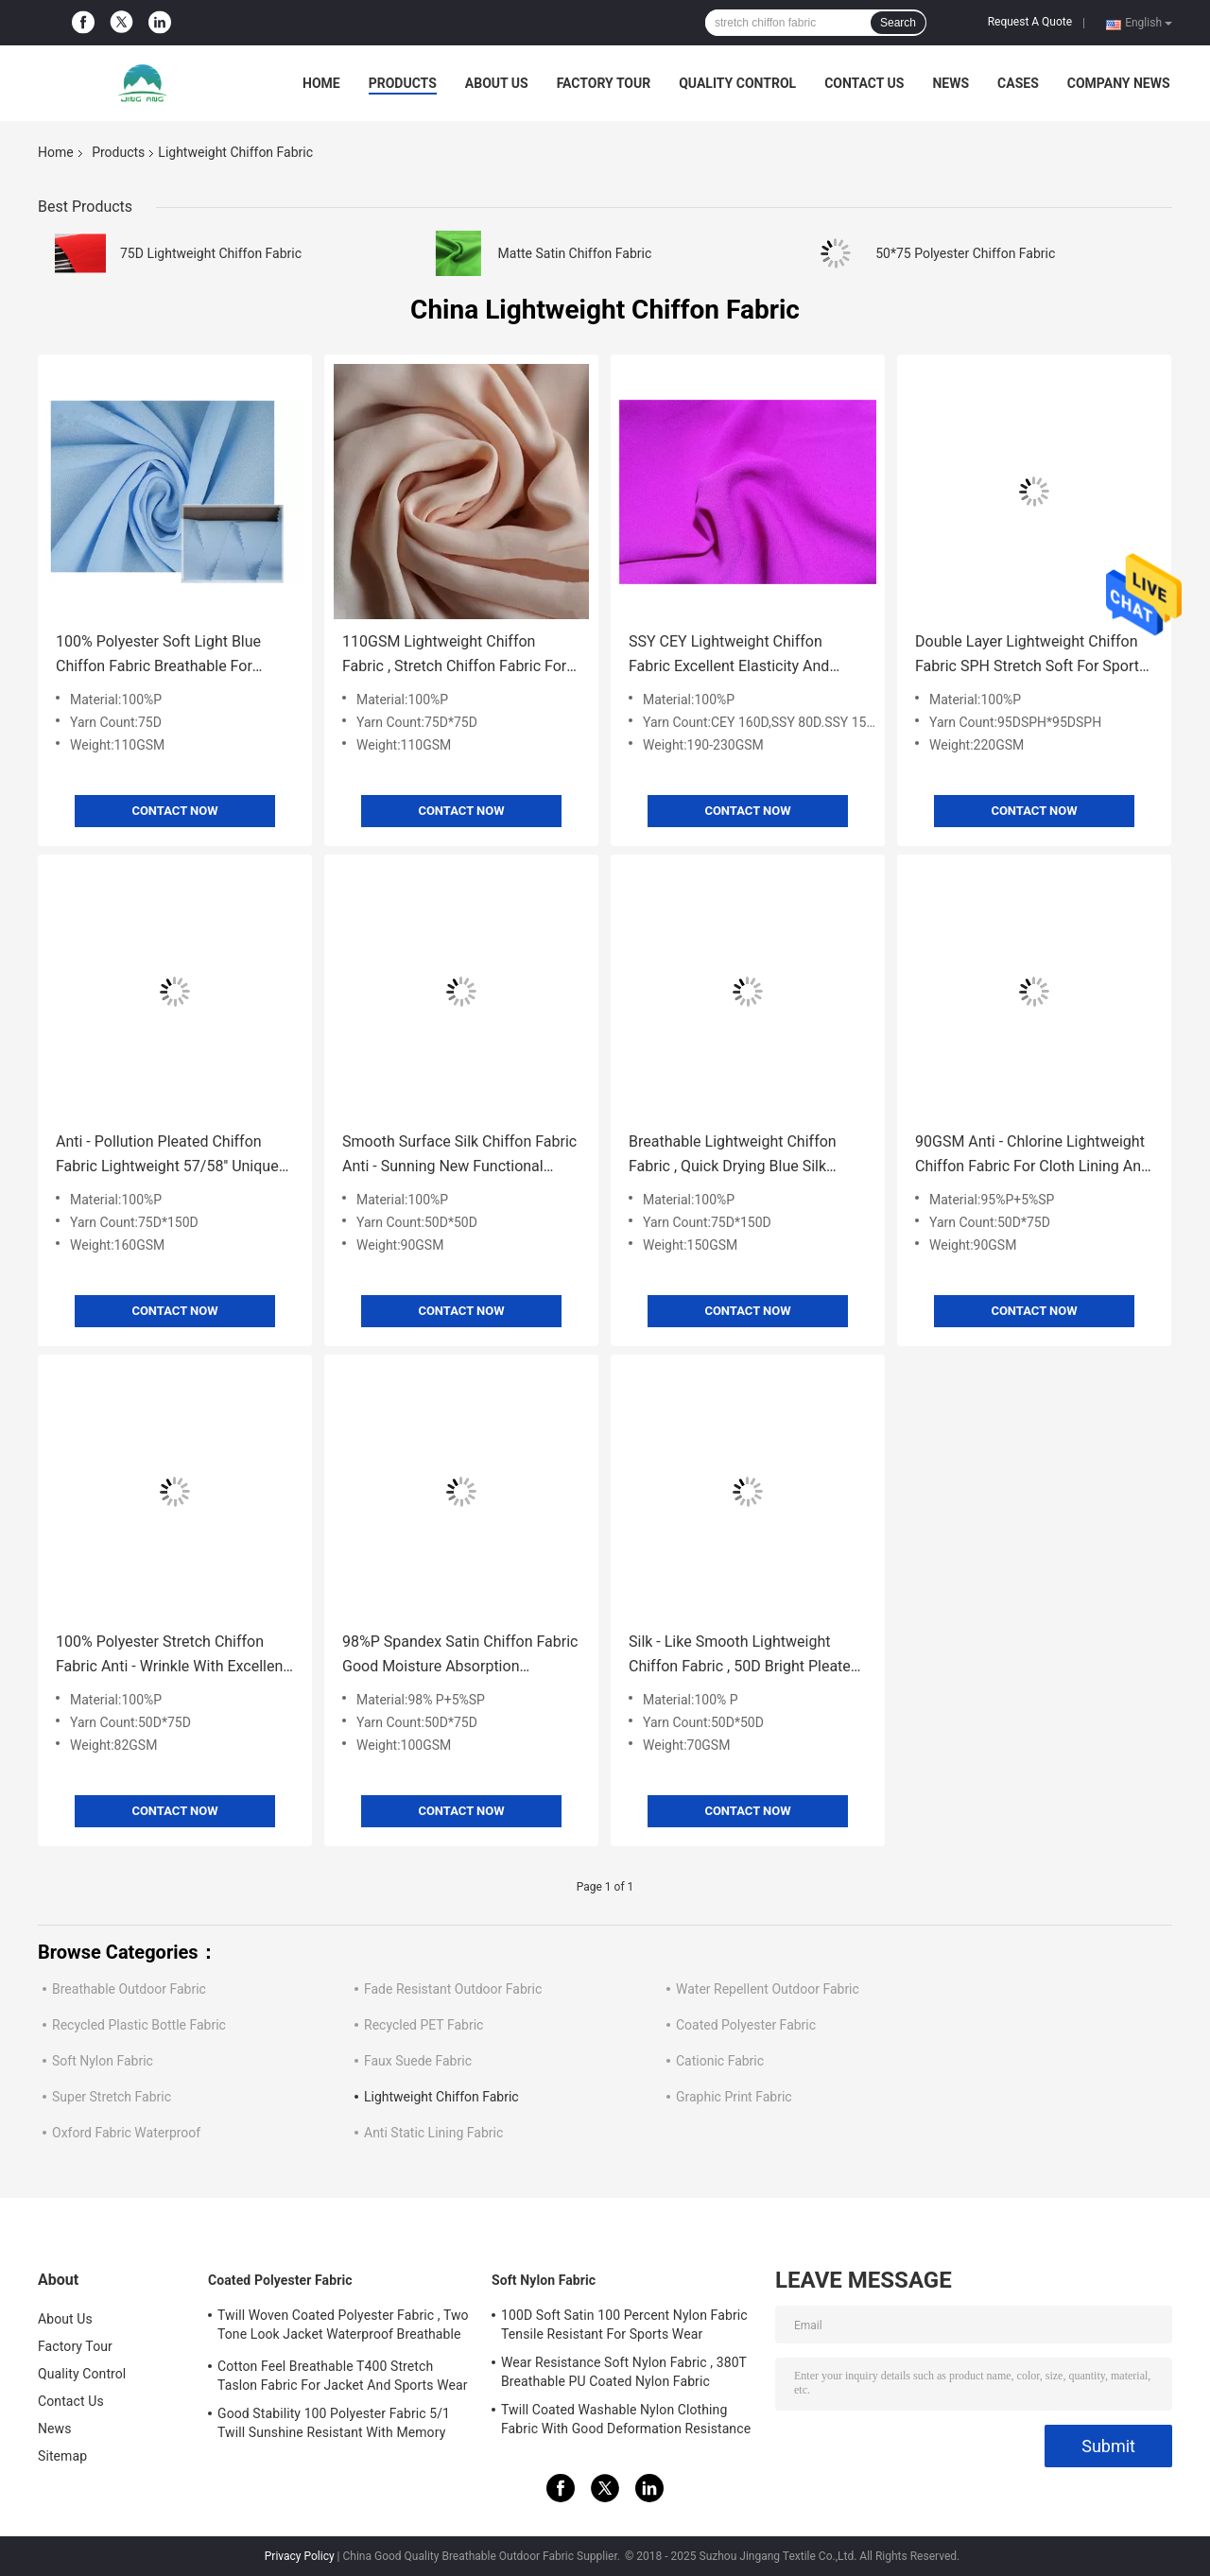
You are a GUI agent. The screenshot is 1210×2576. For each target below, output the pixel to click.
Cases (1018, 83)
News (950, 83)
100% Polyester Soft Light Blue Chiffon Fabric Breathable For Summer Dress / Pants (158, 655)
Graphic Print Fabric (734, 2096)
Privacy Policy (300, 2556)
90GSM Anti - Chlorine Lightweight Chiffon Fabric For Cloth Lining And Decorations (1032, 1155)
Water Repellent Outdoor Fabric (767, 1989)
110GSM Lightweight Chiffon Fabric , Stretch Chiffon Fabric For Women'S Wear (454, 655)
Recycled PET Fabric (423, 2024)
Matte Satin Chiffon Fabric (575, 253)
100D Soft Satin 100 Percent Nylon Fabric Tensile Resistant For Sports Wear (624, 2325)
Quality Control (737, 83)
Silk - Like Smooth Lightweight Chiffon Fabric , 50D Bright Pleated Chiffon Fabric (744, 1656)
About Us (496, 83)
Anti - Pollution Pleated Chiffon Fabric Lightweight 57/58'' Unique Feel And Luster (167, 1155)
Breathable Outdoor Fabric (129, 1989)
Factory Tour (604, 83)
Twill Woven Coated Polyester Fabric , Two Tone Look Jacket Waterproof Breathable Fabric (343, 2327)
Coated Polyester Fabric (746, 2024)
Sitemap (62, 2456)
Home (321, 83)
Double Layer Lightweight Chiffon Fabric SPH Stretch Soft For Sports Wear (1031, 655)
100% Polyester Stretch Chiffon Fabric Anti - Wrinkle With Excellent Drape (171, 1656)
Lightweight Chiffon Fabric (441, 2096)
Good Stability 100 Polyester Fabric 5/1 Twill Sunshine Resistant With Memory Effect (333, 2426)
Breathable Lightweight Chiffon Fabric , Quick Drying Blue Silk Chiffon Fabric (733, 1155)
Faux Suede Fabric (418, 2060)
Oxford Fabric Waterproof (126, 2132)
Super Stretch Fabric (111, 2096)
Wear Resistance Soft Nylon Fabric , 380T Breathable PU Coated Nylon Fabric (624, 2372)
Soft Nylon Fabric (102, 2060)
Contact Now (174, 811)
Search (898, 22)
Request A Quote (1030, 21)
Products (403, 83)
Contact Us (864, 83)
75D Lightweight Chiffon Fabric (211, 253)
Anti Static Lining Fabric (433, 2132)
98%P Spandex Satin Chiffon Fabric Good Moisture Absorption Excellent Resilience (460, 1656)
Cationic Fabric (720, 2060)
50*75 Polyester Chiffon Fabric (965, 253)
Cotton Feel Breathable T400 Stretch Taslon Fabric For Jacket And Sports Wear (342, 2376)
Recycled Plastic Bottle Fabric (139, 2024)
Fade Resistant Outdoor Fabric (453, 1989)
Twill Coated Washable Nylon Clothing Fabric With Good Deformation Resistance (626, 2419)
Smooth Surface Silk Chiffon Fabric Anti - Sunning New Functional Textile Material (459, 1155)
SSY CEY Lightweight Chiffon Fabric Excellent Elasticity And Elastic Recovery (729, 655)
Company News (1118, 83)
